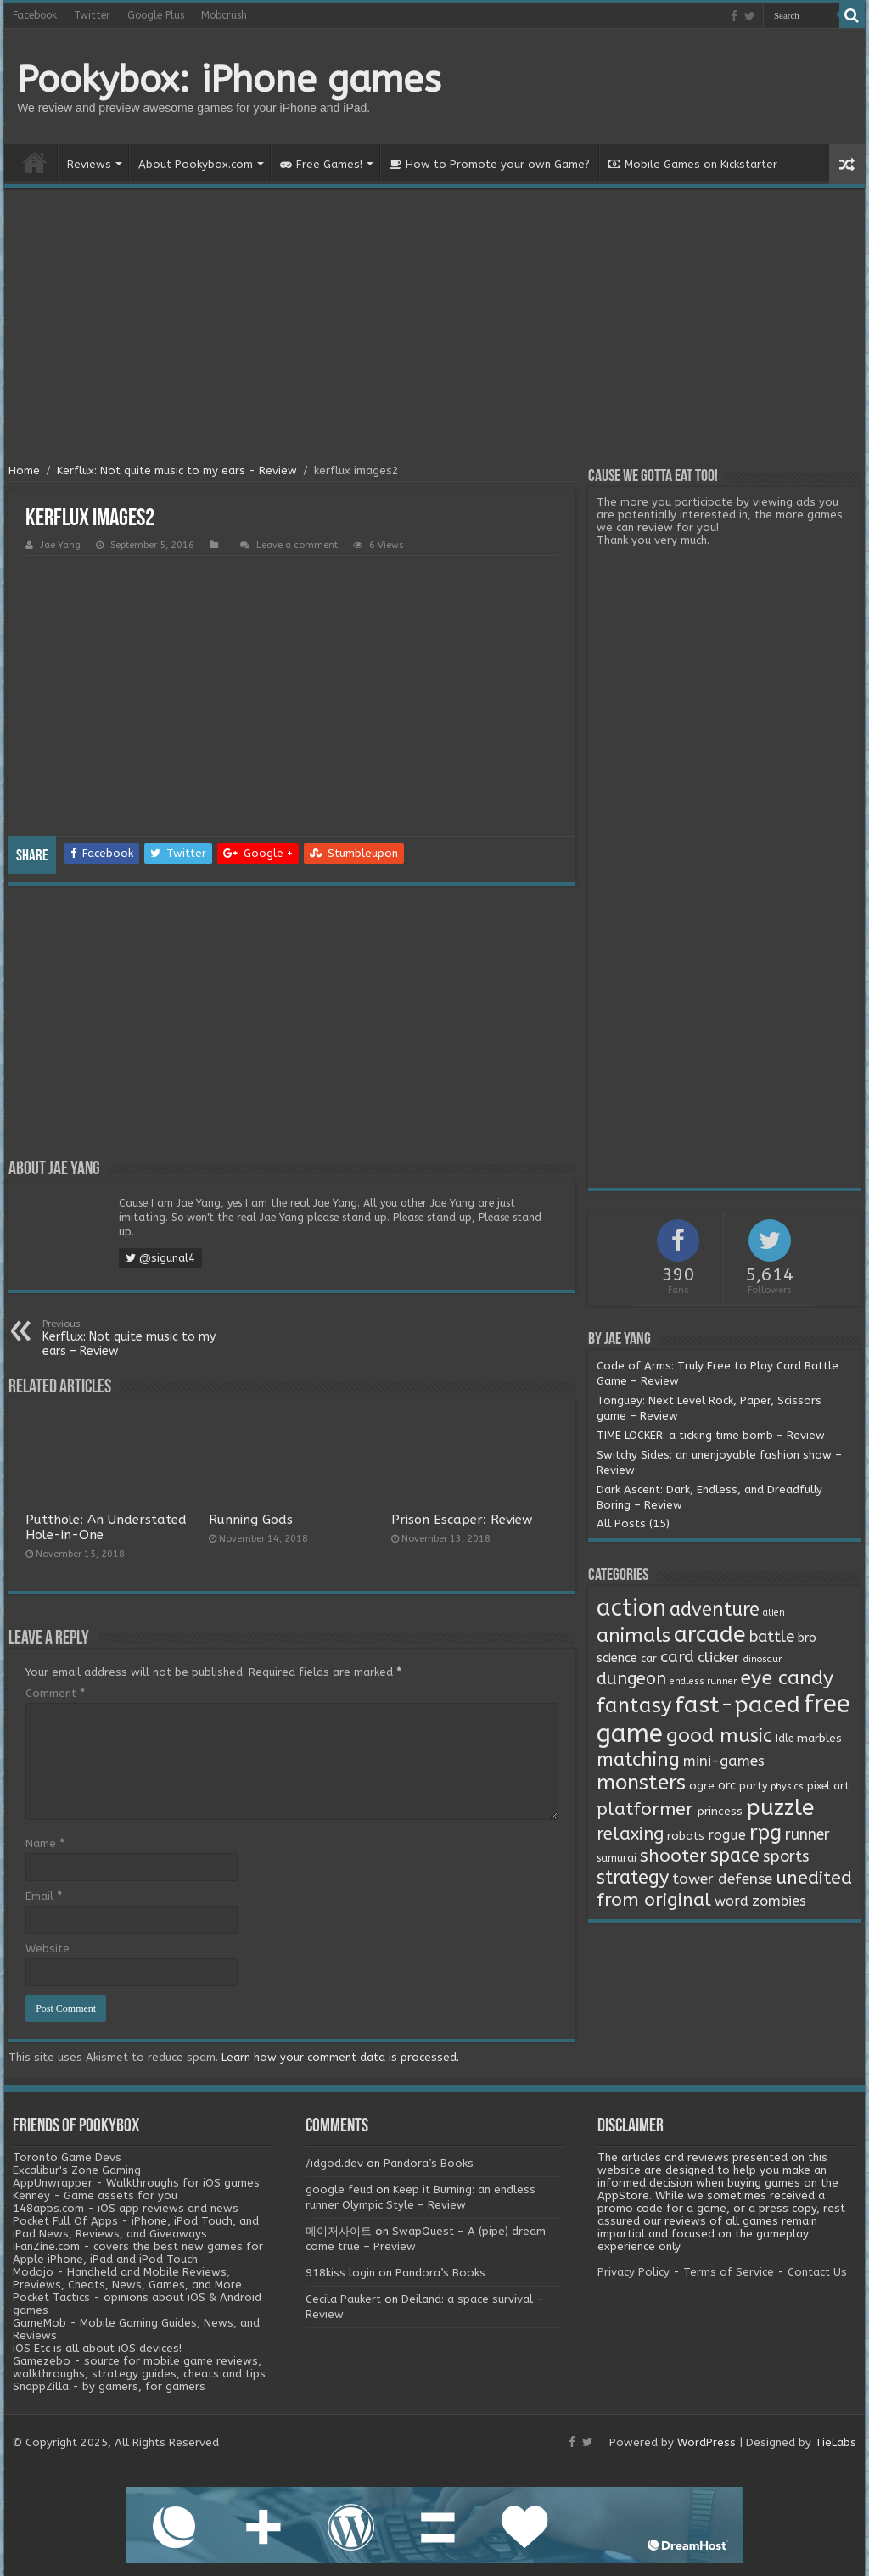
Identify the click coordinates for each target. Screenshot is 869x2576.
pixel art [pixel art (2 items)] (828, 1786)
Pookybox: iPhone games (229, 80)
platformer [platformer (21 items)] (645, 1809)
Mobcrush (224, 15)
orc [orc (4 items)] (727, 1785)
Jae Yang (60, 545)
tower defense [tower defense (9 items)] (722, 1879)
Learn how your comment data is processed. (340, 2057)
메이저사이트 (339, 2231)
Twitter (92, 15)
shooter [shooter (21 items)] (673, 1855)
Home (35, 162)
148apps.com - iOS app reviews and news (125, 2208)
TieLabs (835, 2442)
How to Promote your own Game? (490, 164)
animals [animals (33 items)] (633, 1635)
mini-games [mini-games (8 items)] (724, 1760)
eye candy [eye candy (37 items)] (786, 1677)
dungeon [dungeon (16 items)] (631, 1678)
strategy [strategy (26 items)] (633, 1878)
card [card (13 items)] (677, 1657)
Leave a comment (297, 545)
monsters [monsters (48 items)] (641, 1783)
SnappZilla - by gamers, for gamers (109, 2386)
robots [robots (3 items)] (685, 1836)
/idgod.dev (334, 2163)
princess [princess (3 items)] (720, 1811)
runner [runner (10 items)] (807, 1835)
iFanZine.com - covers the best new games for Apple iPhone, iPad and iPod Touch (138, 2252)
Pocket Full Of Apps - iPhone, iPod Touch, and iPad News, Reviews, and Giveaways (136, 2227)
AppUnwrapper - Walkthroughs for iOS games (136, 2182)
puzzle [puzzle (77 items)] (780, 1808)
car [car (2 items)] (649, 1659)
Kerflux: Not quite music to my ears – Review (129, 1338)
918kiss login (340, 2272)
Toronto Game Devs (67, 2157)
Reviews (89, 164)
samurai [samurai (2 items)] (616, 1858)
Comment (55, 1693)
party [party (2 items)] (753, 1786)
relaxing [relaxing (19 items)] (630, 1833)
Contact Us (817, 2271)
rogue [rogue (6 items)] (727, 1835)
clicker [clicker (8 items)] (719, 1657)
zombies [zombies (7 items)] (779, 1901)
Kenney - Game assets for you (95, 2195)
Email (43, 1896)
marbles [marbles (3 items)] (819, 1738)
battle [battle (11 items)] (771, 1636)
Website (47, 1948)
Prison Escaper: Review (461, 1519)
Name (44, 1843)
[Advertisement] (434, 328)
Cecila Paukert (343, 2299)
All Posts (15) (633, 1523)
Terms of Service (728, 2271)
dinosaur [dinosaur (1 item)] (762, 1659)
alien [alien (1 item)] (774, 1612)
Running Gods (251, 1519)
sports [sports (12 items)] (786, 1856)
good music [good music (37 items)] (719, 1735)
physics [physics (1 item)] (787, 1786)
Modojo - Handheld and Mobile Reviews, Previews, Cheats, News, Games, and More (127, 2278)
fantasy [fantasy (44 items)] (634, 1705)
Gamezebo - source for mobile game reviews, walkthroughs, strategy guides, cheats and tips (139, 2367)
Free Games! (321, 164)
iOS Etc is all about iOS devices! (97, 2348)
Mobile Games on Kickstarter (692, 164)
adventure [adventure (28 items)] (715, 1610)
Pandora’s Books (429, 2163)
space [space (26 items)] (735, 1856)
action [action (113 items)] (631, 1607)
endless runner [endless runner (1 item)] (703, 1681)
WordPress (706, 2442)
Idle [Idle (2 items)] (784, 1738)
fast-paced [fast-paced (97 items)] (737, 1704)
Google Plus (155, 15)
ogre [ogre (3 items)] (702, 1786)
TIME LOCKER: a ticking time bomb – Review (711, 1435)
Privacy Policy (633, 2271)
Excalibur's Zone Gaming (77, 2170)
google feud (339, 2189)
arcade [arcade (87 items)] (710, 1634)
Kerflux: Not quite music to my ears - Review (177, 470)
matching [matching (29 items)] (638, 1760)
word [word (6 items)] (731, 1901)
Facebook (35, 15)
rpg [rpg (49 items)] (765, 1833)
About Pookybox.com (195, 164)
